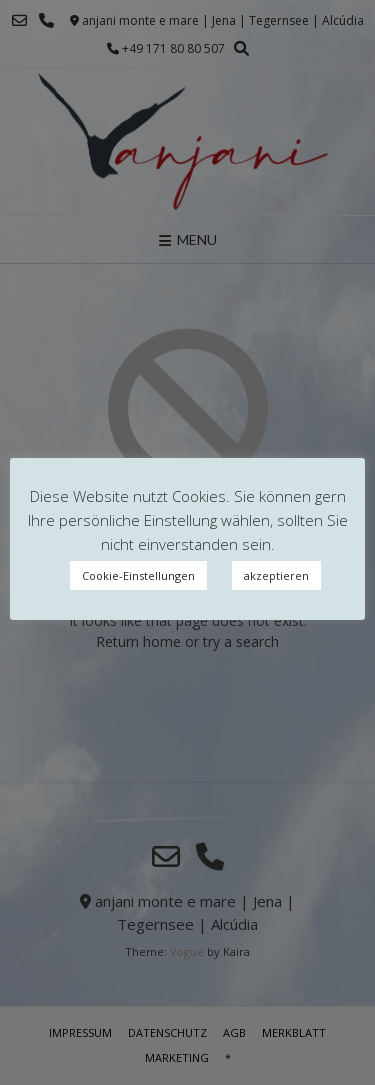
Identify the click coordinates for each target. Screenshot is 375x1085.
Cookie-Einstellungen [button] (138, 575)
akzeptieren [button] (276, 575)
